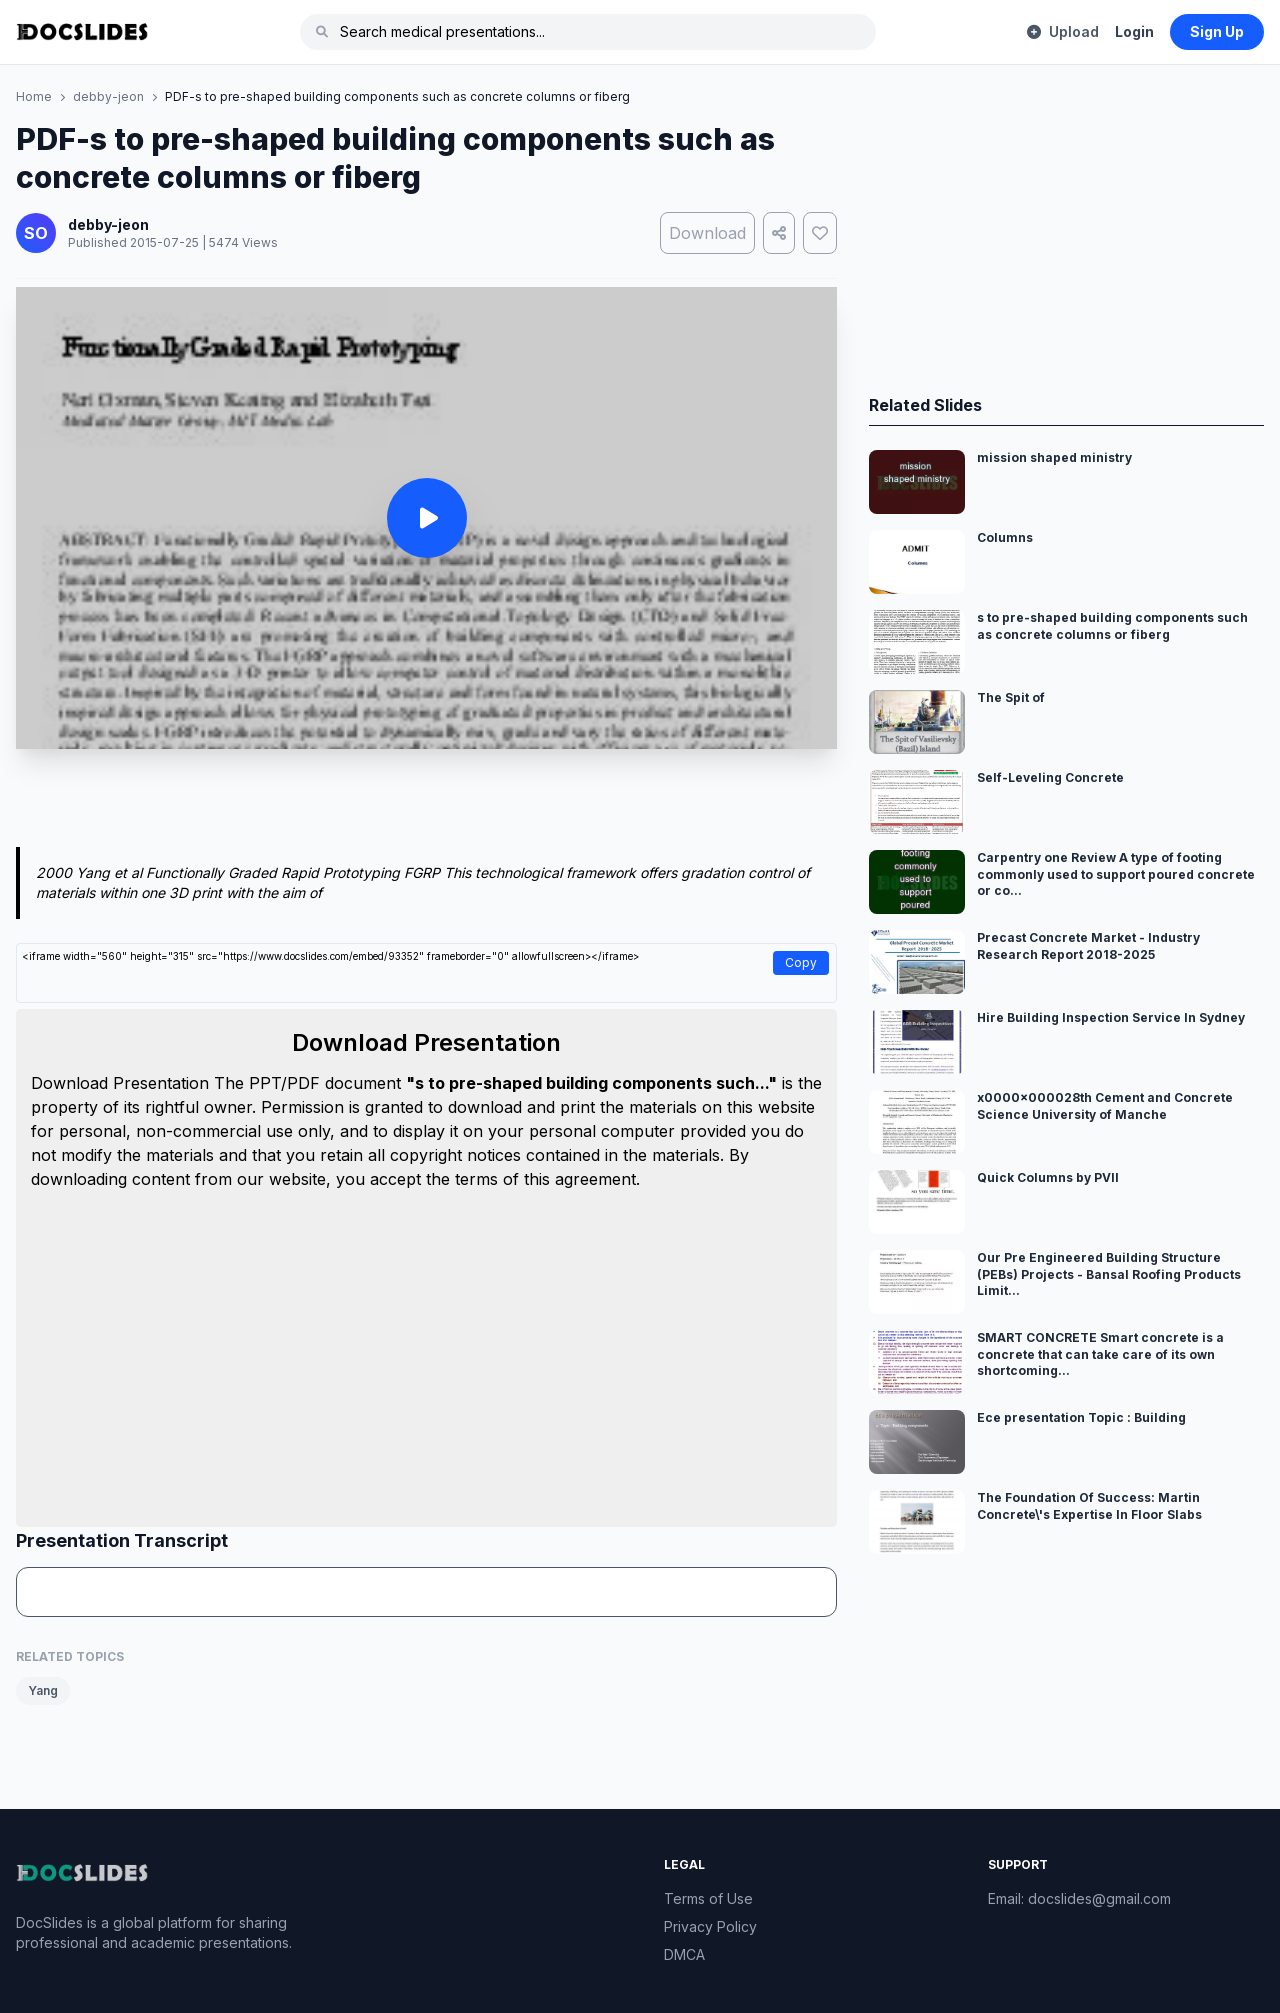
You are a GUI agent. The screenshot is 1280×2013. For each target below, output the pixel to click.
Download (707, 233)
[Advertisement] (426, 802)
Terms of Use (708, 1898)
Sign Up (1217, 31)
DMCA (684, 1954)
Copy (801, 962)
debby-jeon (108, 96)
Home (34, 96)
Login (1134, 31)
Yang (43, 1690)
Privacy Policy (710, 1926)
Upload (1063, 31)
